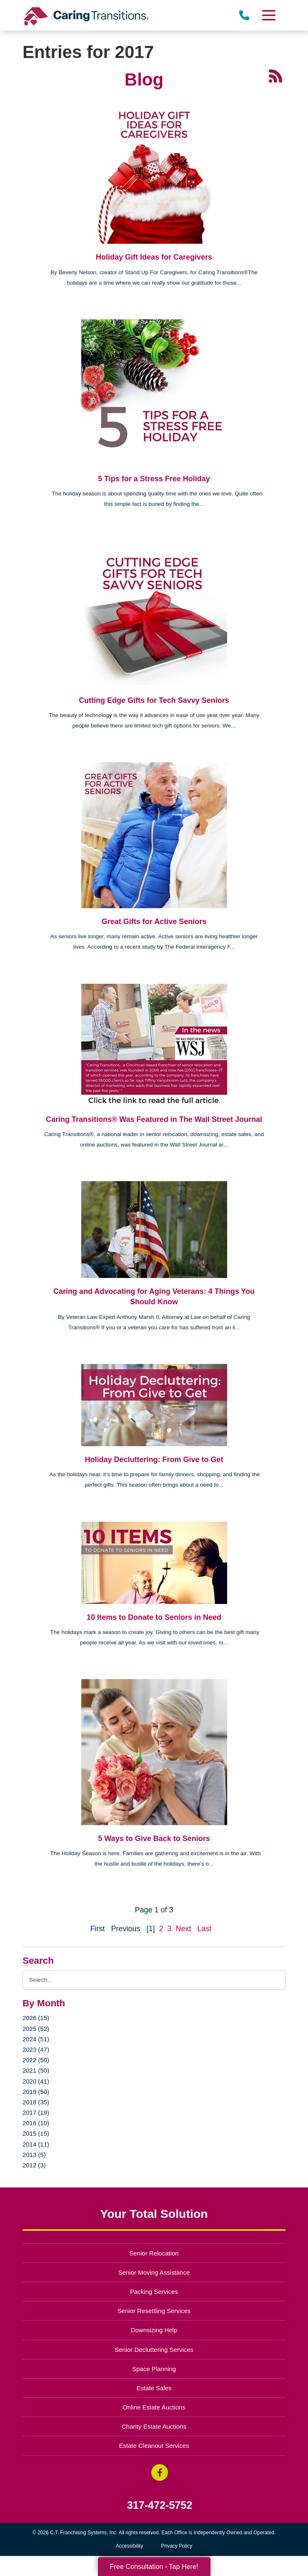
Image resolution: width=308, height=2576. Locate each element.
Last (205, 1928)
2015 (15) (36, 2133)
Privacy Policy (177, 2546)
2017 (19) (36, 2112)
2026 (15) (36, 2017)
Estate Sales (153, 2388)
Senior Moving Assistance (154, 2272)
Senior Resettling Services (154, 2310)
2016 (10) (36, 2122)
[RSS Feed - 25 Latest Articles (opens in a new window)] (275, 75)
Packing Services (154, 2291)
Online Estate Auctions (154, 2407)
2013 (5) (34, 2154)
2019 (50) (36, 2091)
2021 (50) (36, 2070)
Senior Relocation (153, 2253)
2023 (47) (36, 2049)
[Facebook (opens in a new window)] (159, 2472)
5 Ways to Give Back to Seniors (154, 1838)
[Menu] (268, 15)
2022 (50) (36, 2059)
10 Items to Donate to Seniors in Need (154, 1617)
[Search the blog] (154, 1980)
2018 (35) (36, 2102)
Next (183, 1928)
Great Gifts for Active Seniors (154, 921)
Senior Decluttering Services (154, 2349)
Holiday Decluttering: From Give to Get (154, 1459)
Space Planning (154, 2368)
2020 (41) (36, 2081)
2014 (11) (36, 2144)
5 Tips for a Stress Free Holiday (154, 479)
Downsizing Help (154, 2330)
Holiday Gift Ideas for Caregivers (154, 257)
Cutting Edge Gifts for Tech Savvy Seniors (154, 700)
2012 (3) (34, 2165)
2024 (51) (36, 2039)
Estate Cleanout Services (154, 2445)
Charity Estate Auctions (154, 2426)
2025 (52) (36, 2028)
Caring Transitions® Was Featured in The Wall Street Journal (154, 1119)
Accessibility (129, 2546)
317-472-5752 (160, 2505)
